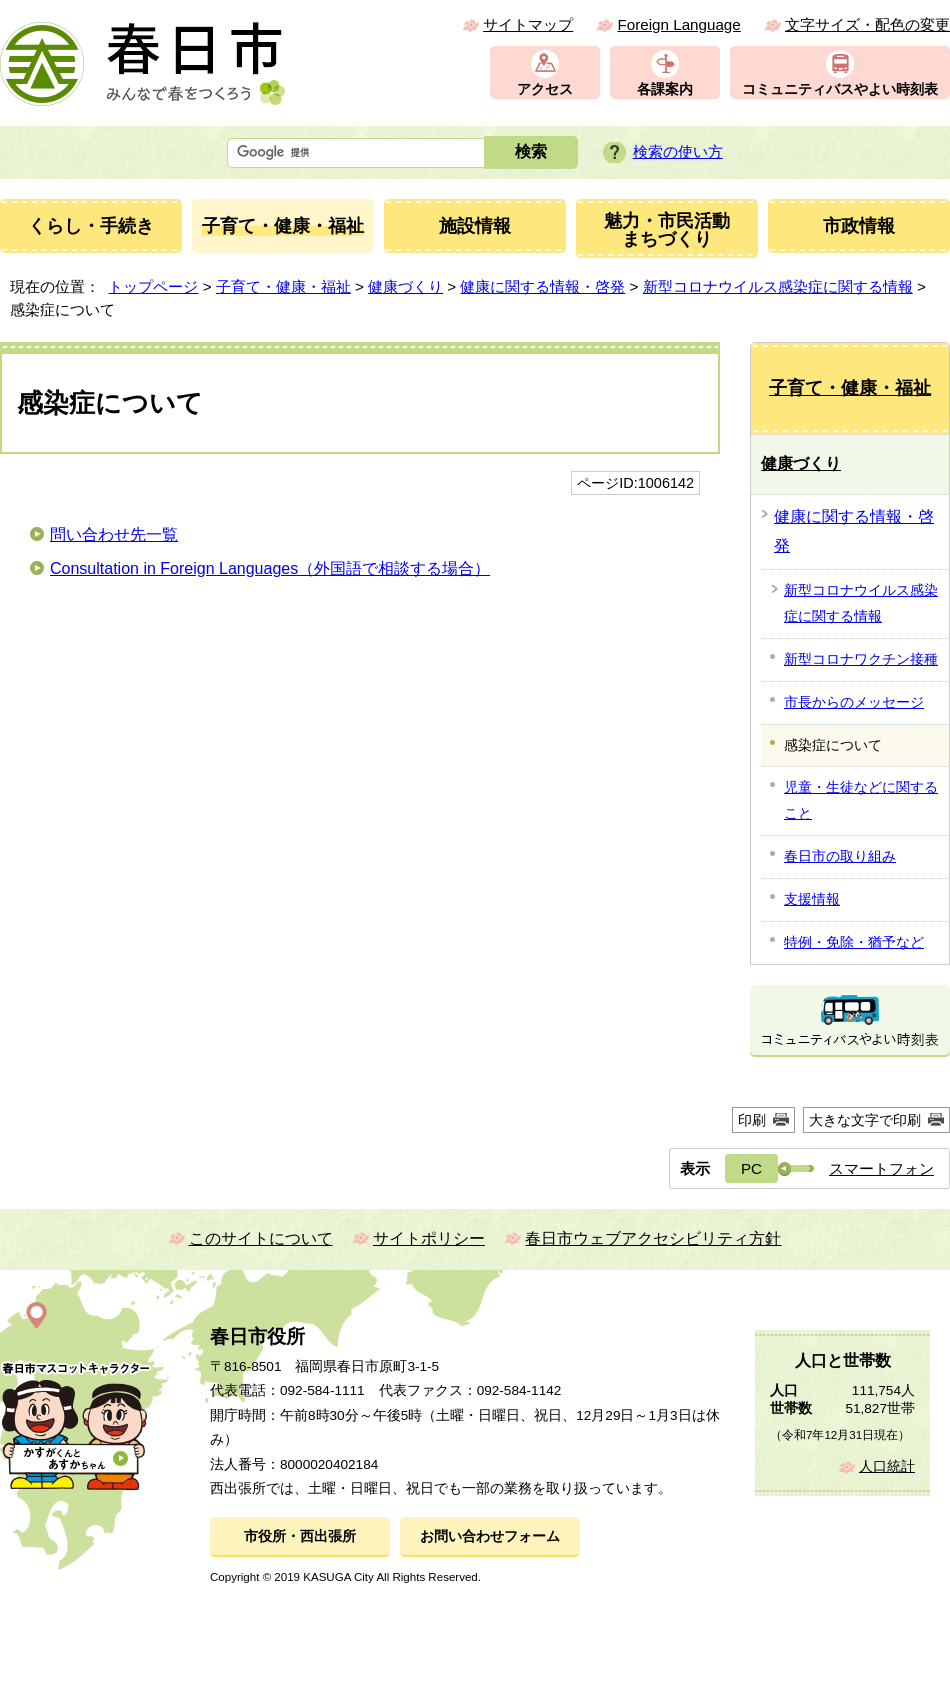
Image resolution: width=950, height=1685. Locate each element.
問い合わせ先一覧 (114, 534)
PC (751, 1168)
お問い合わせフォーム (490, 1536)
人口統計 (887, 1466)
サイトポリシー (429, 1238)
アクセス (545, 89)
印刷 (752, 1120)
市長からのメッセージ (854, 702)
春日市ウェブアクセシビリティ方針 (653, 1238)
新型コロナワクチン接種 (861, 659)
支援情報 (812, 899)
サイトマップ (528, 24)
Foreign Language (678, 24)
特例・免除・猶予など (854, 942)
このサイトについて (261, 1238)
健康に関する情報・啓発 (542, 286)
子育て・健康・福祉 (283, 286)
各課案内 (665, 89)
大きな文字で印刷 (865, 1120)
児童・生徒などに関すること (861, 800)
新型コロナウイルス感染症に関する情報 (778, 286)
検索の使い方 (678, 151)
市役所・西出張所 (300, 1536)
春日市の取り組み (840, 856)
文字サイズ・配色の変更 (867, 24)
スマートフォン (881, 1168)
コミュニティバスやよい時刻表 (840, 89)
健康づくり (405, 286)
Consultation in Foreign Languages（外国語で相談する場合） (270, 568)
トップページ (153, 286)
